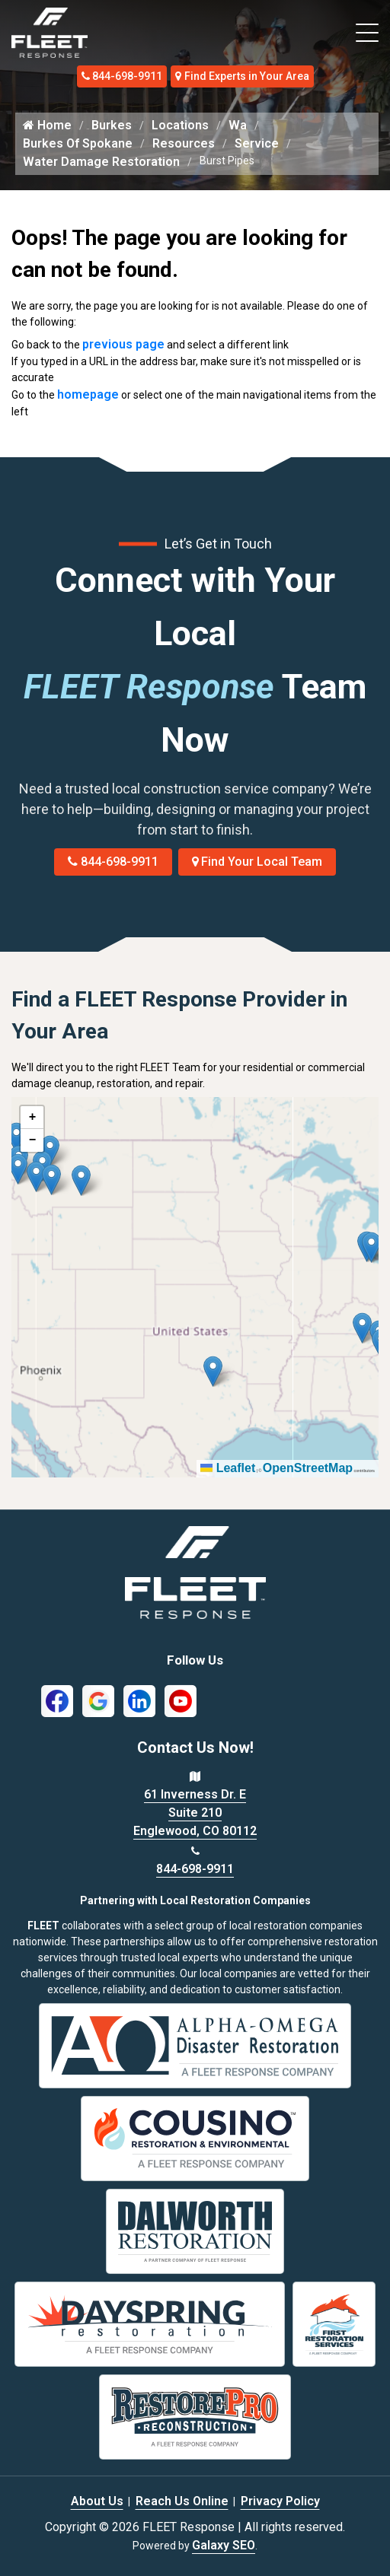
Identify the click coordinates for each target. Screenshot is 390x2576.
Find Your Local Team (257, 861)
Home (47, 125)
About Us (97, 2501)
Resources (183, 143)
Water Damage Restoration (101, 161)
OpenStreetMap (308, 1467)
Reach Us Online (182, 2501)
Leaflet (227, 1467)
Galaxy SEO (223, 2545)
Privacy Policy (280, 2501)
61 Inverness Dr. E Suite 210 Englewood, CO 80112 (195, 1812)
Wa (238, 125)
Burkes (111, 125)
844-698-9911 (122, 76)
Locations (180, 125)
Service (257, 143)
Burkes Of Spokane (78, 143)
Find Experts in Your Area (242, 76)
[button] (81, 1180)
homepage (88, 394)
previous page (123, 344)
